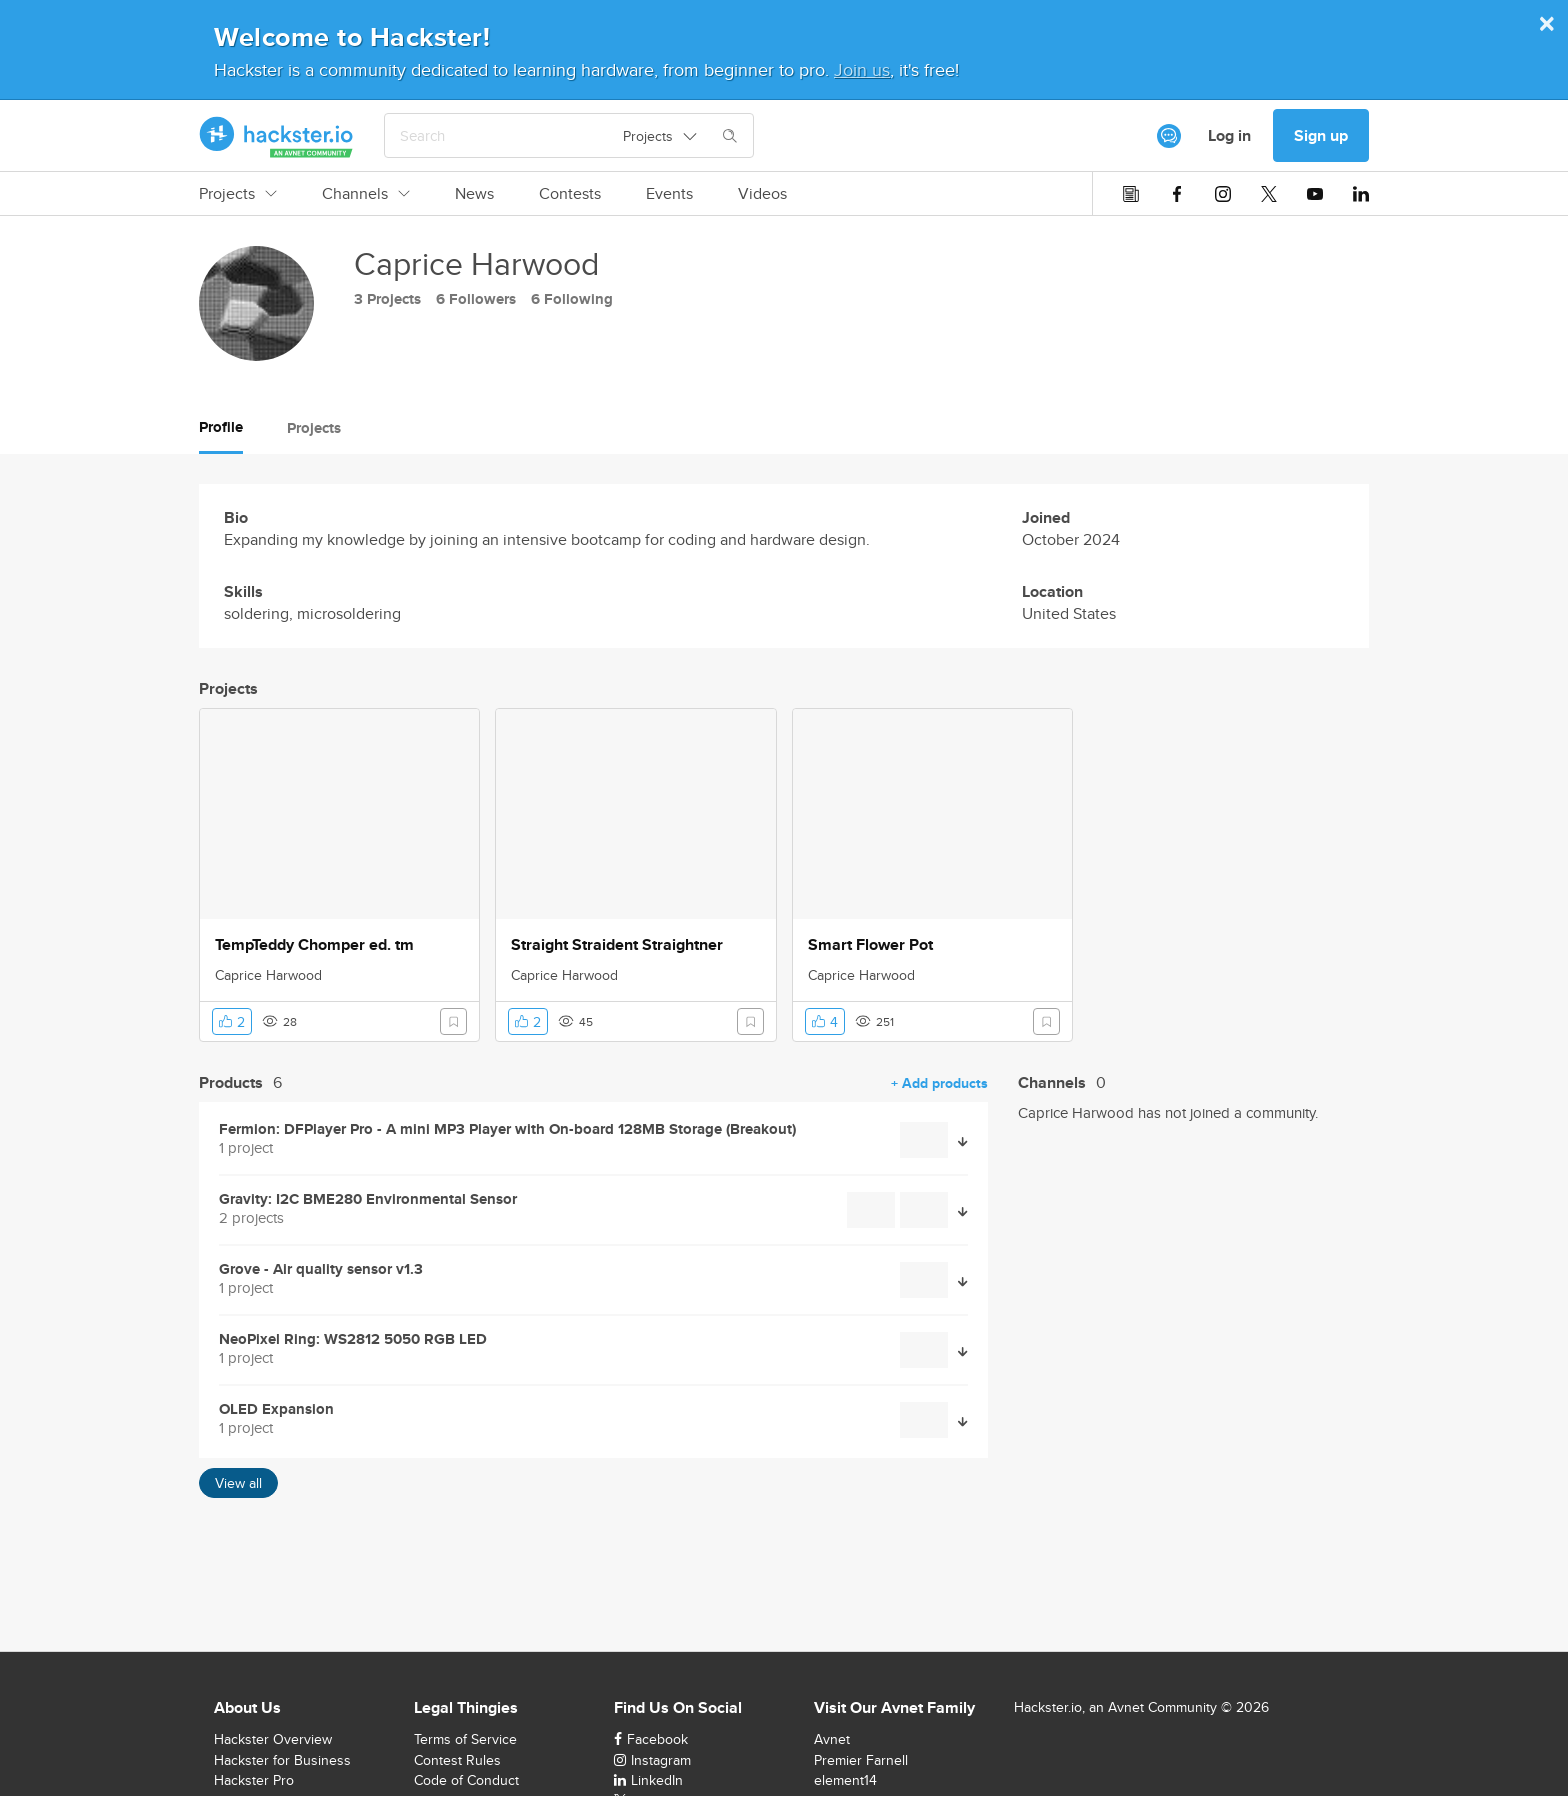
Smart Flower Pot (870, 945)
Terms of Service (465, 1739)
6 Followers (476, 299)
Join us (862, 69)
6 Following (572, 299)
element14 (845, 1780)
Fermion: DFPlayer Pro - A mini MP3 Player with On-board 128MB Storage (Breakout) (507, 1129)
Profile (221, 427)
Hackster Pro (254, 1780)
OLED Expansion (276, 1409)
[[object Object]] (1169, 136)
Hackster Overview (273, 1739)
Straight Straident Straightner (617, 945)
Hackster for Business (282, 1760)
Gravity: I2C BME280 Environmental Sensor (368, 1199)
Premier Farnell (861, 1760)
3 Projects (387, 299)
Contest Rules (457, 1760)
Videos (762, 194)
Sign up (1321, 135)
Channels (366, 194)
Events (669, 194)
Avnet (832, 1739)
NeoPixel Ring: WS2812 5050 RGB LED (353, 1339)
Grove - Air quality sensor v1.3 (321, 1269)
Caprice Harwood (268, 975)
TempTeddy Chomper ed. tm (314, 945)
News (474, 194)
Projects (238, 194)
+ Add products (939, 1083)
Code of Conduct (466, 1780)
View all (238, 1483)
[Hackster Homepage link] (276, 136)
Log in (1229, 135)
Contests (570, 194)
